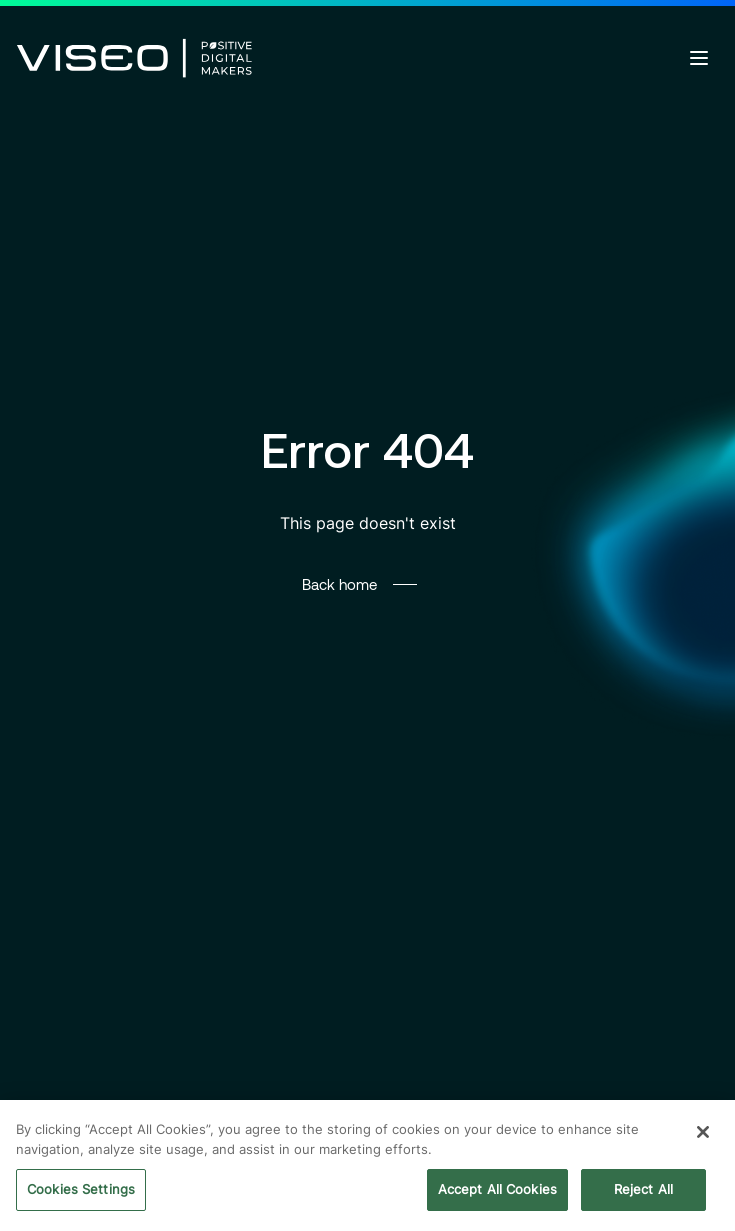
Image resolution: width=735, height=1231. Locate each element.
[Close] (703, 1134)
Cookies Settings (81, 1191)
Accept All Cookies (497, 1191)
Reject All (643, 1191)
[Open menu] (699, 58)
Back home (339, 584)
